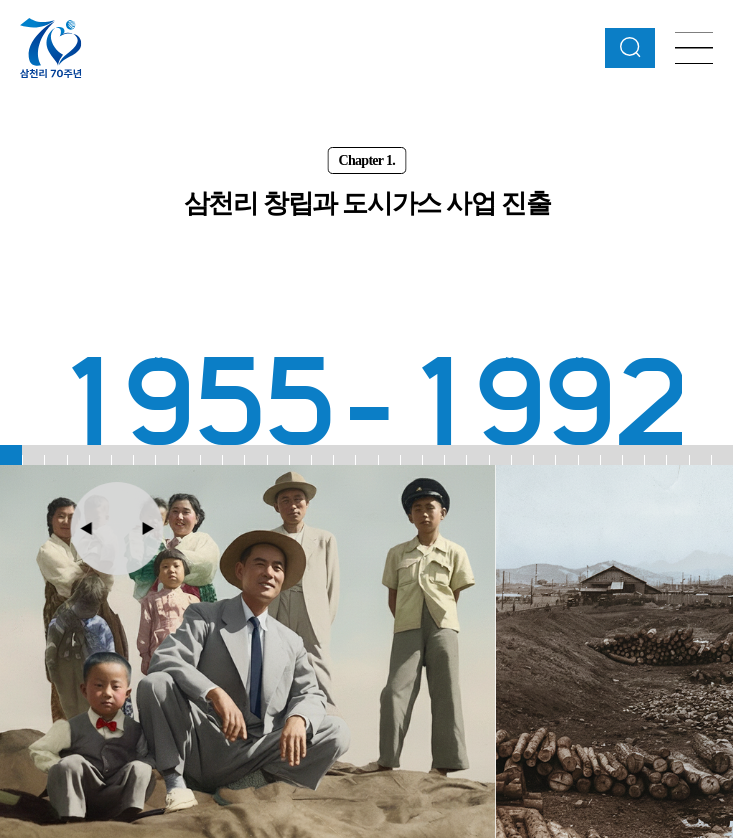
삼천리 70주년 (51, 47)
